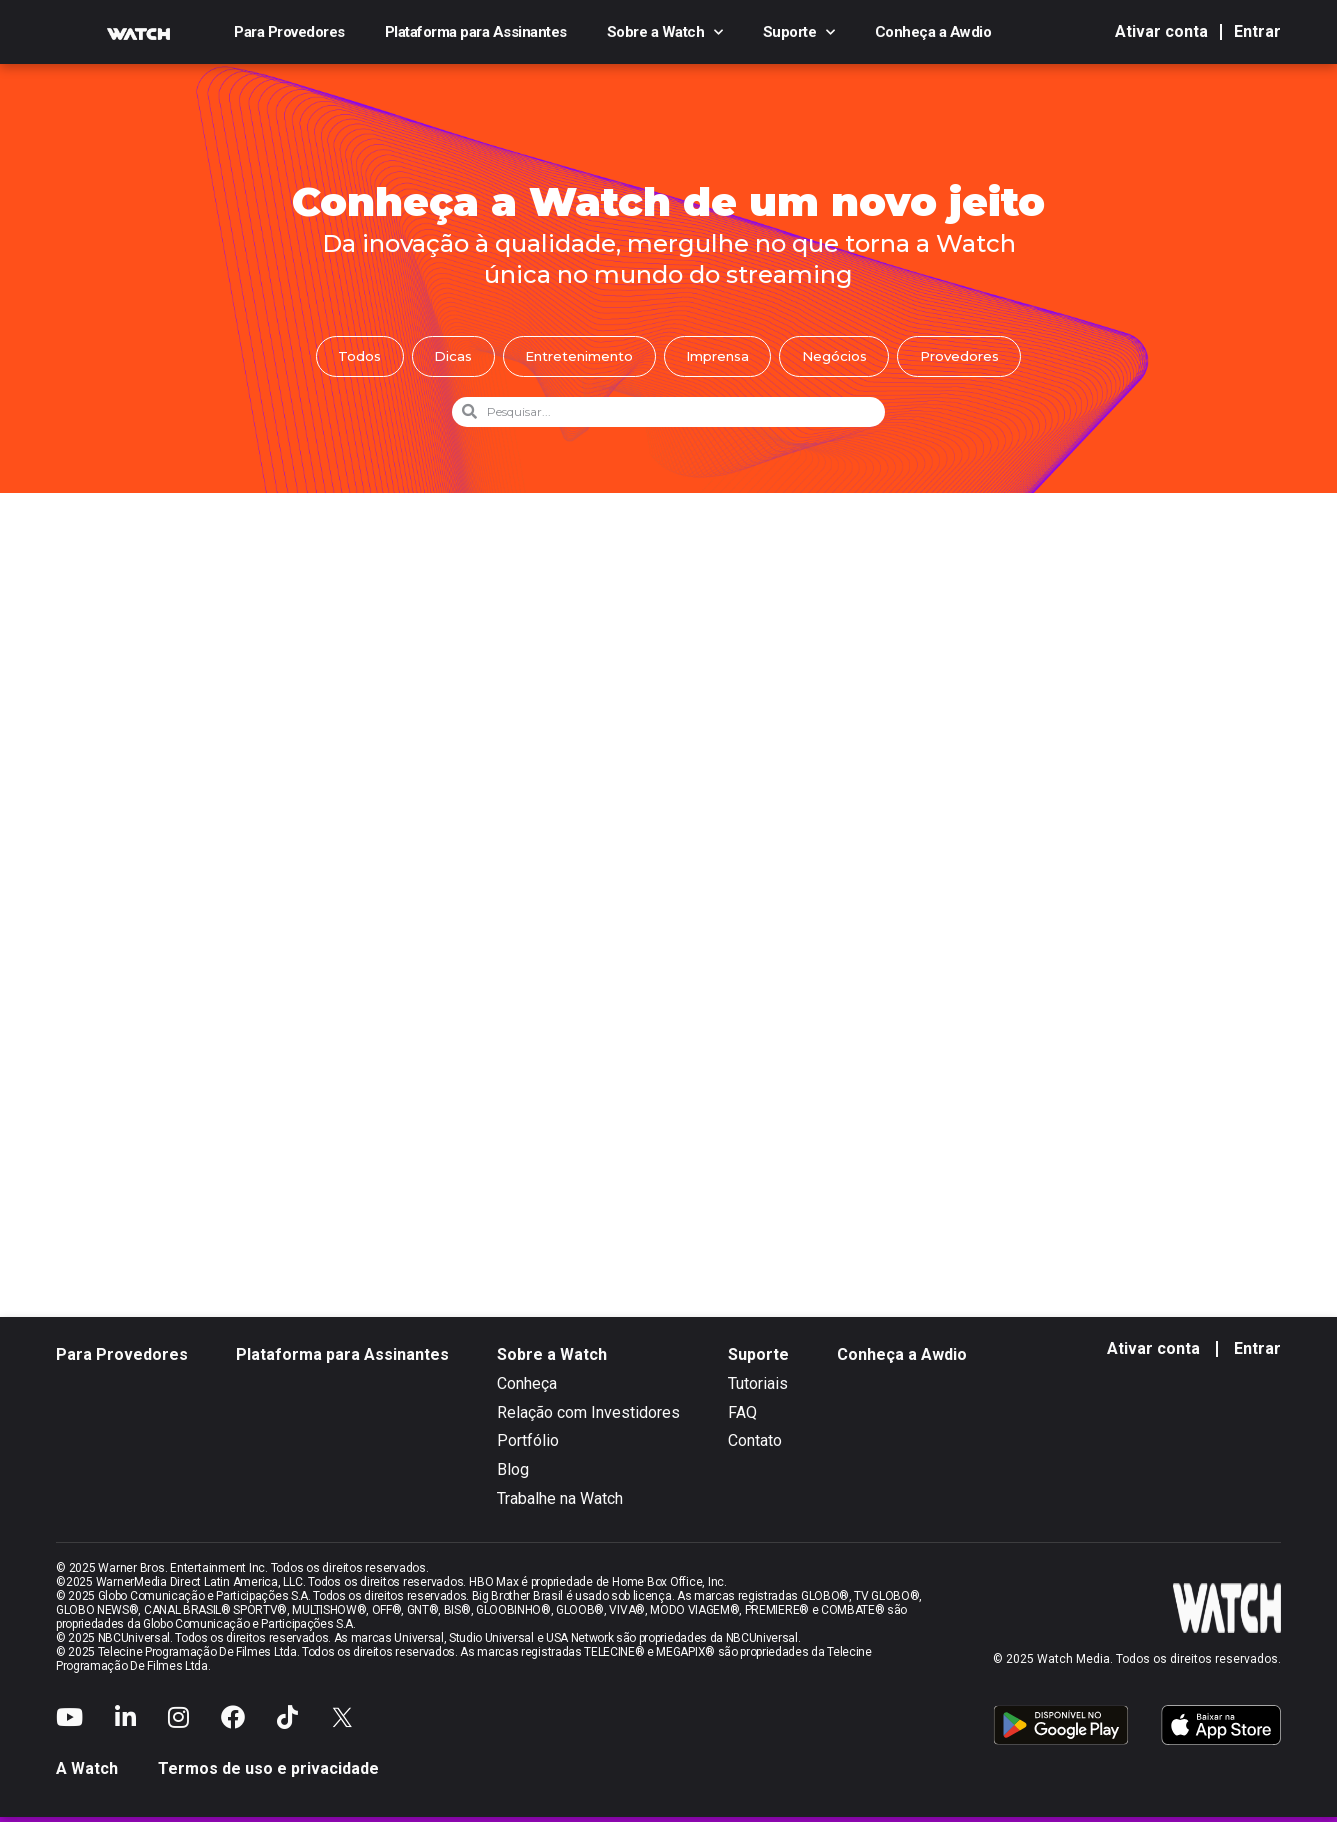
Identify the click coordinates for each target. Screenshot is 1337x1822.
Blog (513, 1474)
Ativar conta (1161, 31)
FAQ (742, 1417)
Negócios (850, 359)
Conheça (527, 1388)
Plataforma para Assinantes (476, 32)
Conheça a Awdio (933, 32)
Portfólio (528, 1445)
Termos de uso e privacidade (268, 1773)
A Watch (87, 1773)
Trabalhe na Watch (560, 1503)
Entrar (1257, 31)
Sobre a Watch (665, 32)
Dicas (434, 359)
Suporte (799, 32)
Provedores (984, 359)
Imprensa (723, 359)
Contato (755, 1445)
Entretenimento (571, 359)
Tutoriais (758, 1388)
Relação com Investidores (588, 1417)
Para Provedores (289, 32)
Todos (334, 359)
